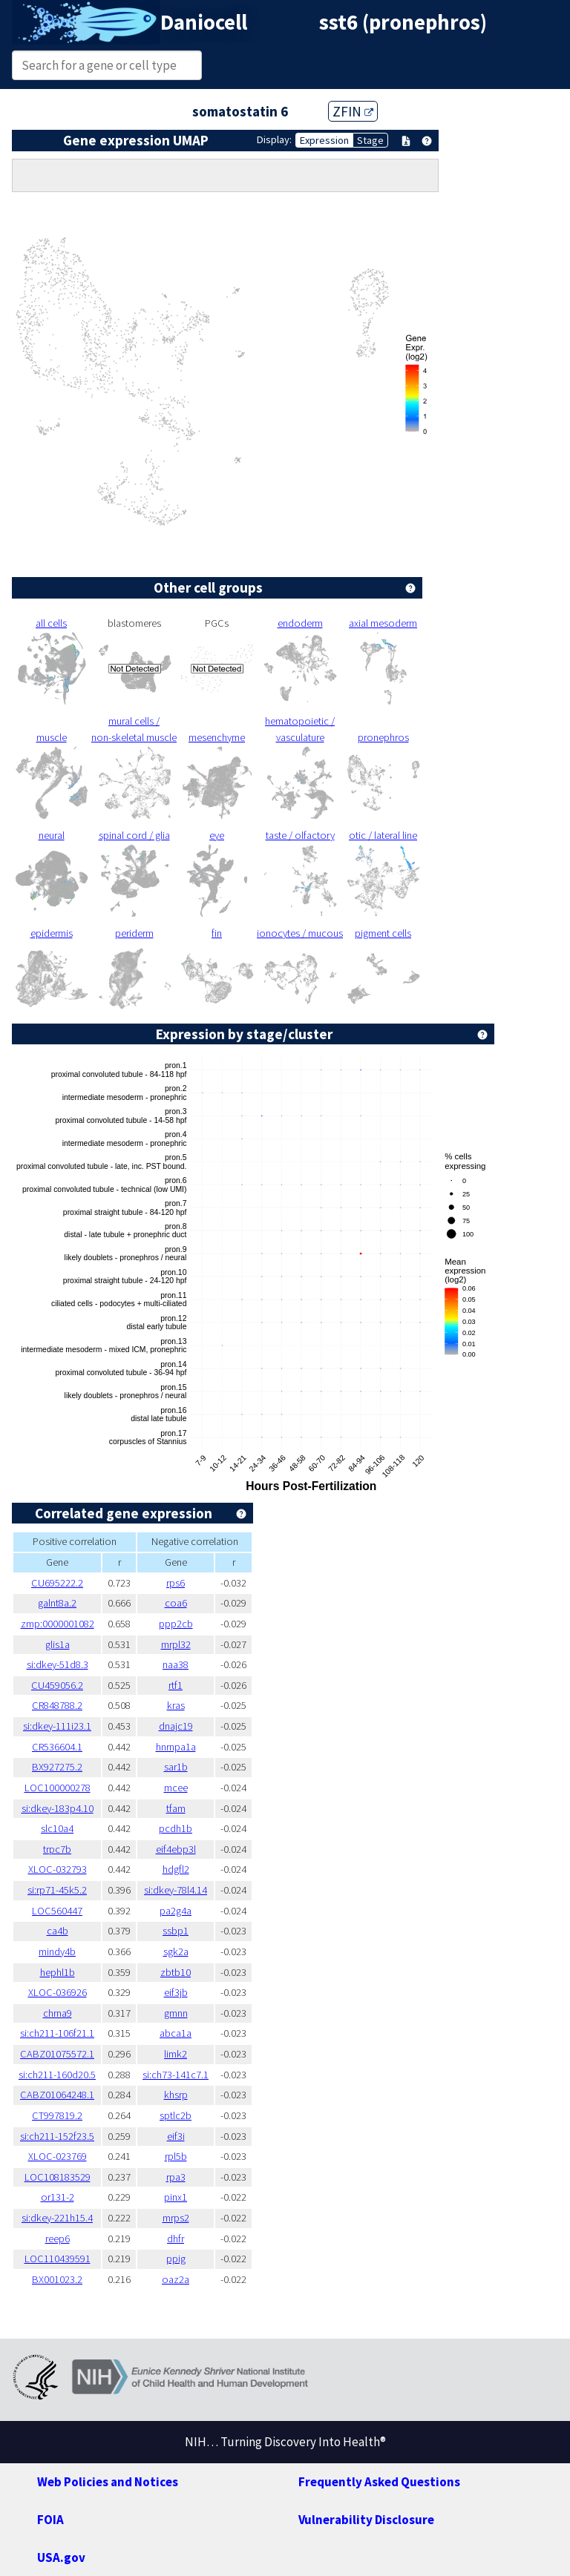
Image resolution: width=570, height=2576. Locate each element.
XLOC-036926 (57, 1992)
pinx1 (175, 2197)
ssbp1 (176, 1930)
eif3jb (176, 1992)
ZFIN (352, 111)
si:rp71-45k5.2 (57, 1890)
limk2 (175, 2054)
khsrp (176, 2094)
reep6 (57, 2238)
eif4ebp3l (176, 1849)
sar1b (176, 1766)
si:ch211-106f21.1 (57, 2033)
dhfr (175, 2238)
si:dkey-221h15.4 (57, 2217)
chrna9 (57, 2013)
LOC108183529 (57, 2177)
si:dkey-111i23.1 (57, 1726)
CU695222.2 (57, 1583)
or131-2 (57, 2197)
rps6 (175, 1583)
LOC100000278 (57, 1787)
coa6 (176, 1603)
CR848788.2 (57, 1705)
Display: (274, 139)
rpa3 (176, 2177)
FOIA (50, 2519)
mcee (176, 1787)
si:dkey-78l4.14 (175, 1890)
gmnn (176, 2013)
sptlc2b (175, 2115)
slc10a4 (57, 1828)
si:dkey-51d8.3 (57, 1664)
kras (176, 1705)
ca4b (57, 1930)
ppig (176, 2258)
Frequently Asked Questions (379, 2482)
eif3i (176, 2136)
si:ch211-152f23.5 (57, 2136)
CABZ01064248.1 (57, 2094)
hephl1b (57, 1972)
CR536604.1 (57, 1746)
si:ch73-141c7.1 (175, 2074)
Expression (324, 140)
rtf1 (175, 1685)
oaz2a (175, 2279)
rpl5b (176, 2156)
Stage (370, 140)
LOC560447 (57, 1910)
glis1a (57, 1644)
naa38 (176, 1664)
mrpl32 (176, 1644)
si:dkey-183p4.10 (58, 1808)
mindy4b (57, 1951)
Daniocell (203, 22)
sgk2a (176, 1951)
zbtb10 (175, 1972)
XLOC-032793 (57, 1869)
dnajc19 (176, 1726)
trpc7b (57, 1849)
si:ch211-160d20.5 (57, 2074)
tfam (176, 1808)
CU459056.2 (57, 1685)
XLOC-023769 (57, 2156)
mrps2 (176, 2217)
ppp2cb (176, 1623)
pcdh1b (175, 1828)
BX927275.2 (57, 1766)
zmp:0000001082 (57, 1623)
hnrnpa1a (176, 1746)
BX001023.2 (57, 2279)
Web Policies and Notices (107, 2482)
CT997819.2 (57, 2115)
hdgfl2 (176, 1869)
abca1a (175, 2033)
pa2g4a (175, 1910)
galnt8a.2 (57, 1603)
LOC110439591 (57, 2258)
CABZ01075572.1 (57, 2054)
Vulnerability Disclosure (366, 2519)
